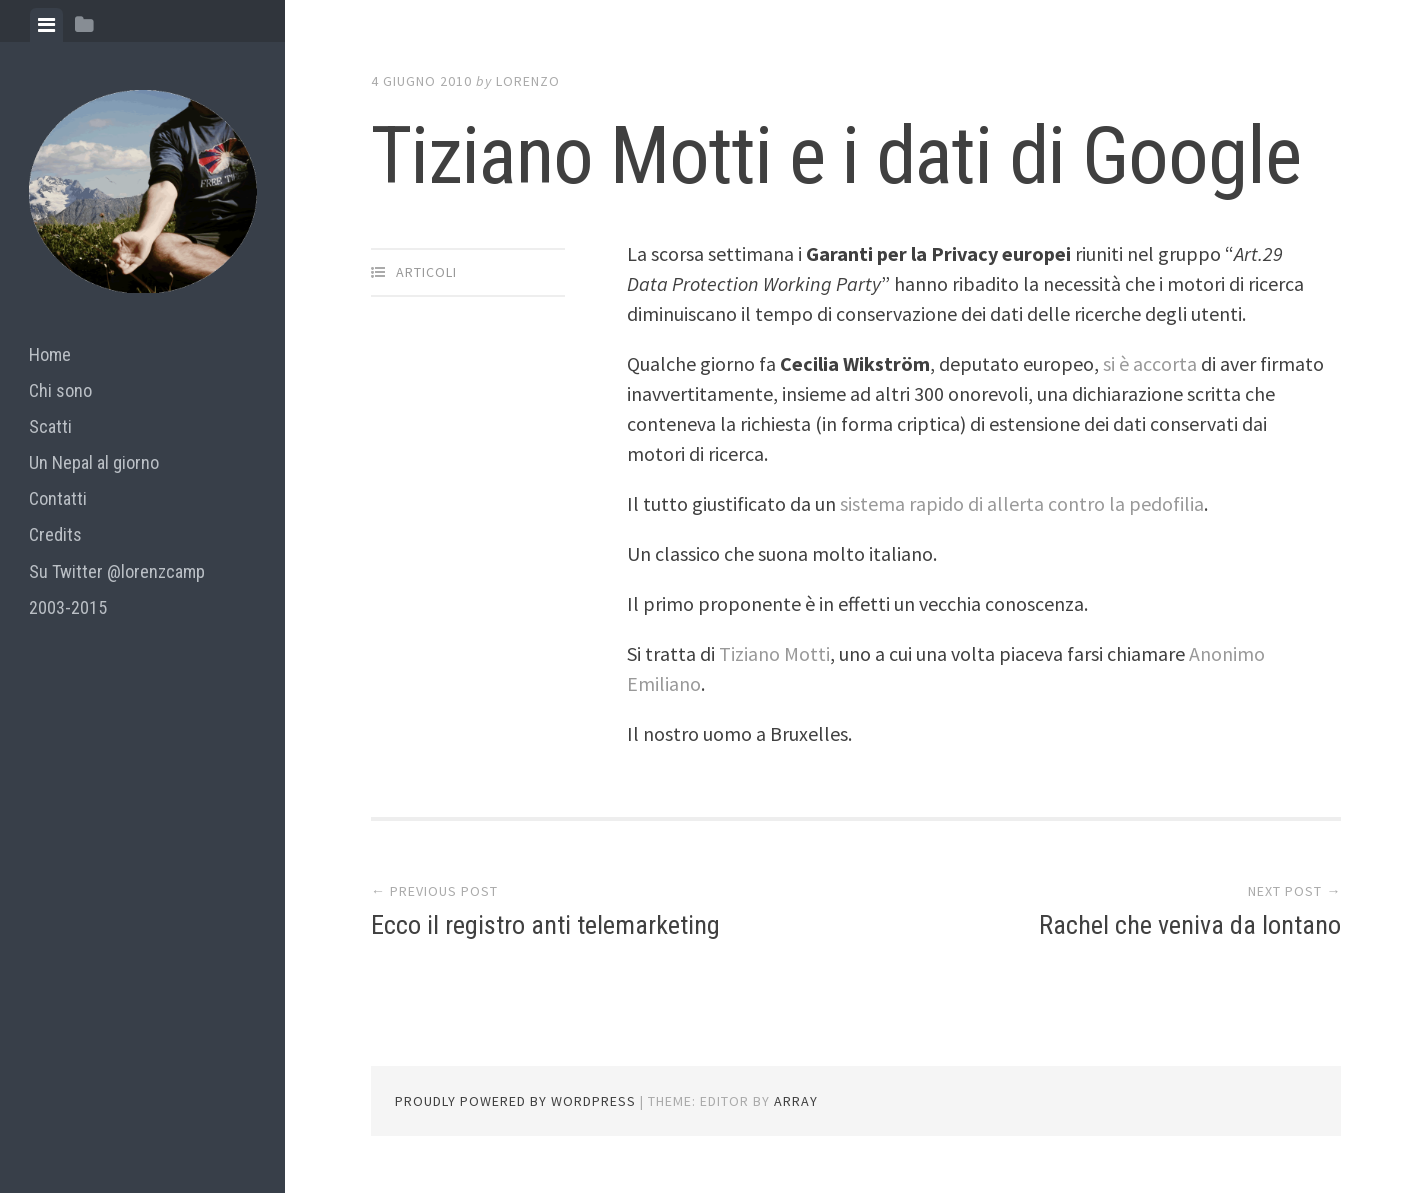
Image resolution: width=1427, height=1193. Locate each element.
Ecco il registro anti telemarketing (545, 925)
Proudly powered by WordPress (515, 1101)
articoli (426, 272)
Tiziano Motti (774, 653)
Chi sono (60, 390)
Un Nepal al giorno (94, 462)
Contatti (58, 498)
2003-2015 (68, 607)
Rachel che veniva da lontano (1190, 925)
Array (796, 1101)
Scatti (50, 426)
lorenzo (528, 81)
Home (50, 354)
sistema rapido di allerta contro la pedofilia (1022, 503)
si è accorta (1150, 363)
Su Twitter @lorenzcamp (117, 571)
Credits (55, 534)
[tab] (46, 25)
